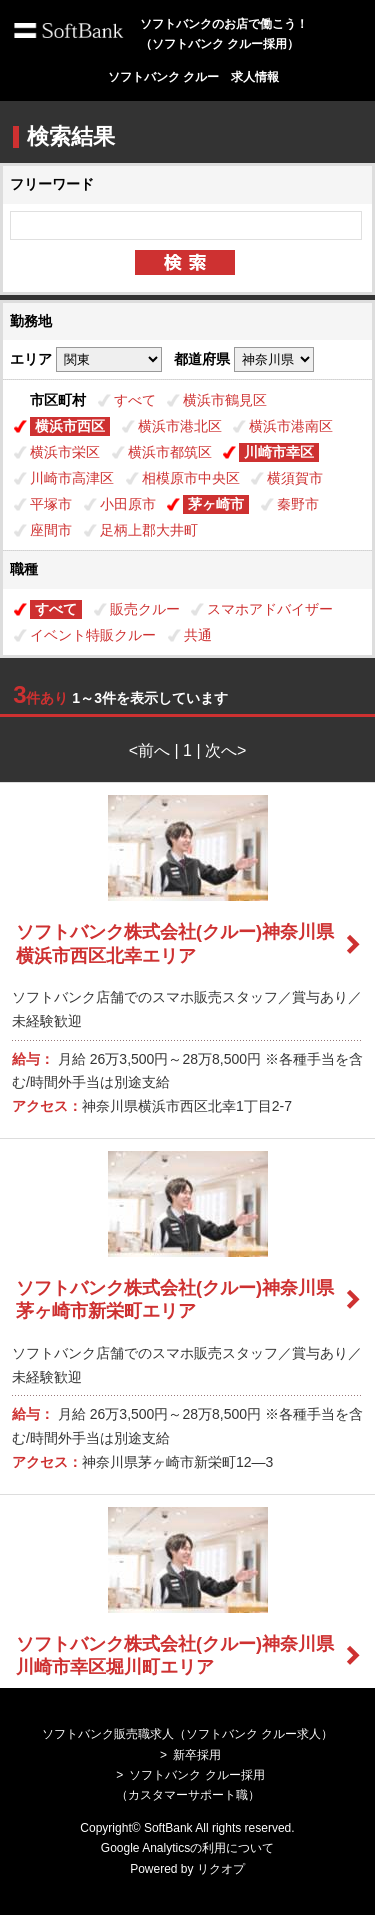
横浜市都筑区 (170, 452)
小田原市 (128, 504)
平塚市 (51, 504)
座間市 (51, 530)
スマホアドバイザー (270, 609)
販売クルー (145, 609)
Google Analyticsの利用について (187, 1848)
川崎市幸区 (279, 452)
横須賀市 (295, 478)
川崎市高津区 (72, 478)
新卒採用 (197, 1755)
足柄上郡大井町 (149, 530)
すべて (135, 400)
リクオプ (221, 1869)
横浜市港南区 (291, 426)
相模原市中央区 (191, 478)
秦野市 (298, 504)
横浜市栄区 (65, 452)
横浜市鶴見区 (225, 400)
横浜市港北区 (180, 426)
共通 (198, 635)
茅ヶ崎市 (216, 504)
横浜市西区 (70, 426)
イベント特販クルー (93, 635)
